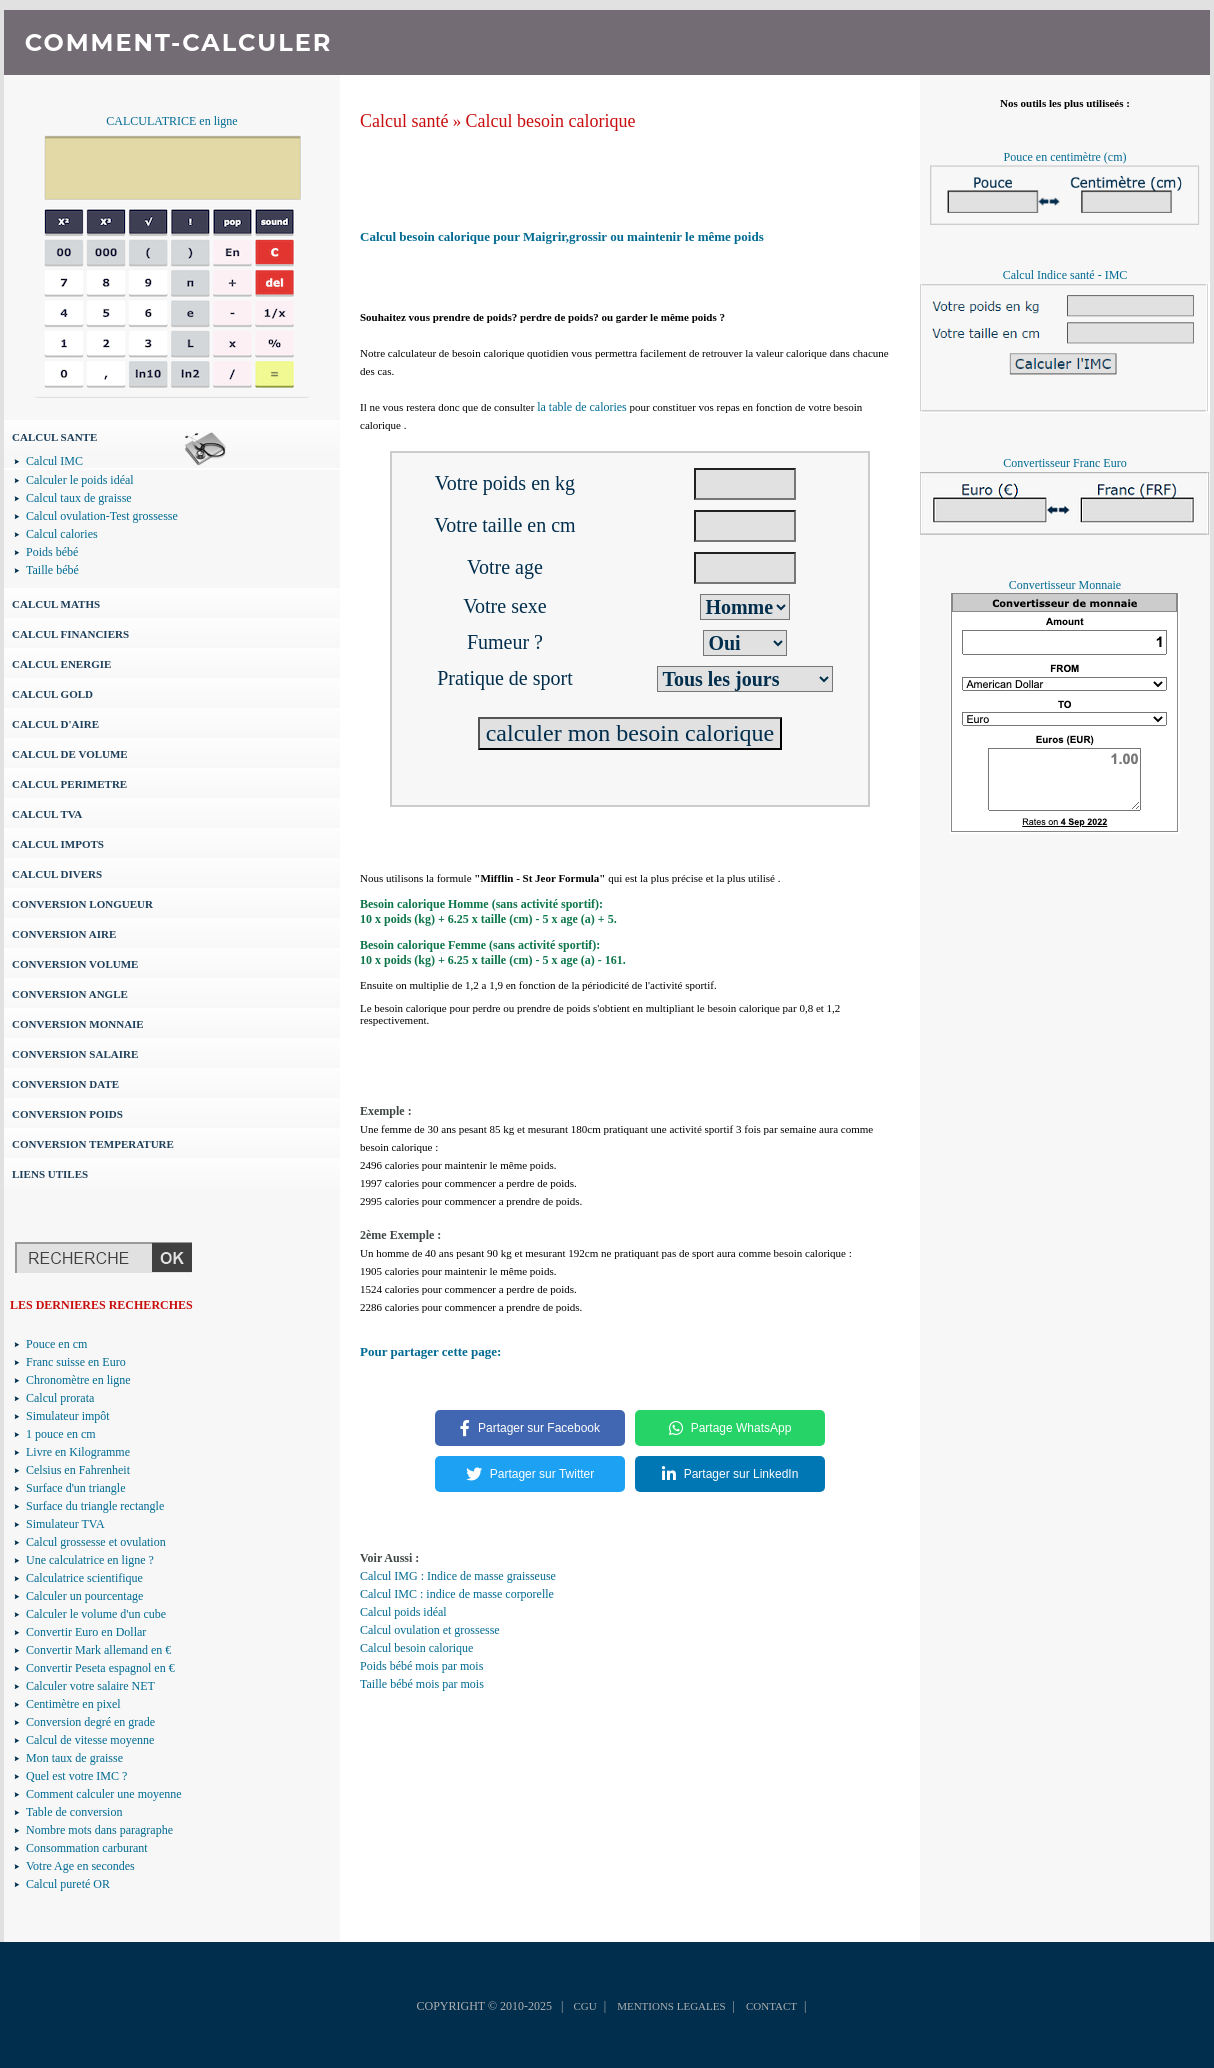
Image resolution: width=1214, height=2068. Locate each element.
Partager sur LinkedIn (730, 1474)
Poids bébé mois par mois (421, 1666)
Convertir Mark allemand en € (98, 1650)
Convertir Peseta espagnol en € (100, 1668)
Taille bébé (52, 570)
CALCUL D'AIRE (55, 724)
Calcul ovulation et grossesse (430, 1630)
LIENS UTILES (50, 1174)
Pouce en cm (56, 1344)
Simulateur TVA (65, 1524)
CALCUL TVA (47, 814)
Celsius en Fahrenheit (78, 1470)
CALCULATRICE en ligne (171, 121)
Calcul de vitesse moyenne (90, 1740)
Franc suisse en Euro (76, 1362)
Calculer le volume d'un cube (96, 1614)
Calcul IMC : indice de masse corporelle (457, 1594)
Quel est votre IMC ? (76, 1776)
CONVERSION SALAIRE (75, 1054)
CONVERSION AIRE (64, 934)
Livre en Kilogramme (78, 1452)
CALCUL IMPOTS (58, 844)
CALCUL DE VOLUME (70, 754)
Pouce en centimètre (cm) (1065, 157)
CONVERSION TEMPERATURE (93, 1144)
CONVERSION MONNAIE (78, 1024)
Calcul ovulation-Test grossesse (102, 516)
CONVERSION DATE (65, 1084)
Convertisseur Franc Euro (1064, 463)
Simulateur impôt (68, 1416)
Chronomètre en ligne (78, 1380)
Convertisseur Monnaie (1065, 585)
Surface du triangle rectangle (95, 1506)
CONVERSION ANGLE (70, 994)
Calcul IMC (54, 461)
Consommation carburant (87, 1848)
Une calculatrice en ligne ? (90, 1560)
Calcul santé (404, 121)
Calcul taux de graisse (79, 498)
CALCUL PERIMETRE (69, 784)
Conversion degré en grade (90, 1722)
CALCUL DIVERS (57, 874)
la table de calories (582, 407)
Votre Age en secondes (80, 1866)
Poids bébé (52, 552)
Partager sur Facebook (530, 1428)
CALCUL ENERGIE (61, 664)
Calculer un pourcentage (84, 1596)
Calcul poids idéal (403, 1612)
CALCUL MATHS (56, 604)
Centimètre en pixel (73, 1704)
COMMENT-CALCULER (178, 42)
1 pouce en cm (61, 1434)
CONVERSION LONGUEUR (82, 904)
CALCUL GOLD (52, 694)
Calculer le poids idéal (80, 480)
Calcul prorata (60, 1398)
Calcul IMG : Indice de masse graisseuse (458, 1576)
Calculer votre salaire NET (90, 1686)
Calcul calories (62, 534)
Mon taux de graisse (74, 1758)
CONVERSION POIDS (67, 1114)
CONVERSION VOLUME (75, 964)
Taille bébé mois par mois (422, 1684)
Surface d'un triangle (75, 1488)
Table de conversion (74, 1812)
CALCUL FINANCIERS (70, 634)
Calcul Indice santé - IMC (1065, 275)
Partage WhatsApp (730, 1428)
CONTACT (771, 2006)
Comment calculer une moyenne (104, 1794)
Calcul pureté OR (68, 1884)
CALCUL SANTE (54, 437)
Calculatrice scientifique (84, 1578)
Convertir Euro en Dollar (86, 1632)
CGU (584, 2006)
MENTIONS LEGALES (671, 2006)
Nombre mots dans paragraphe (99, 1830)
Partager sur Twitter (530, 1474)
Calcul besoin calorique (550, 121)
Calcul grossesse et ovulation (96, 1542)
